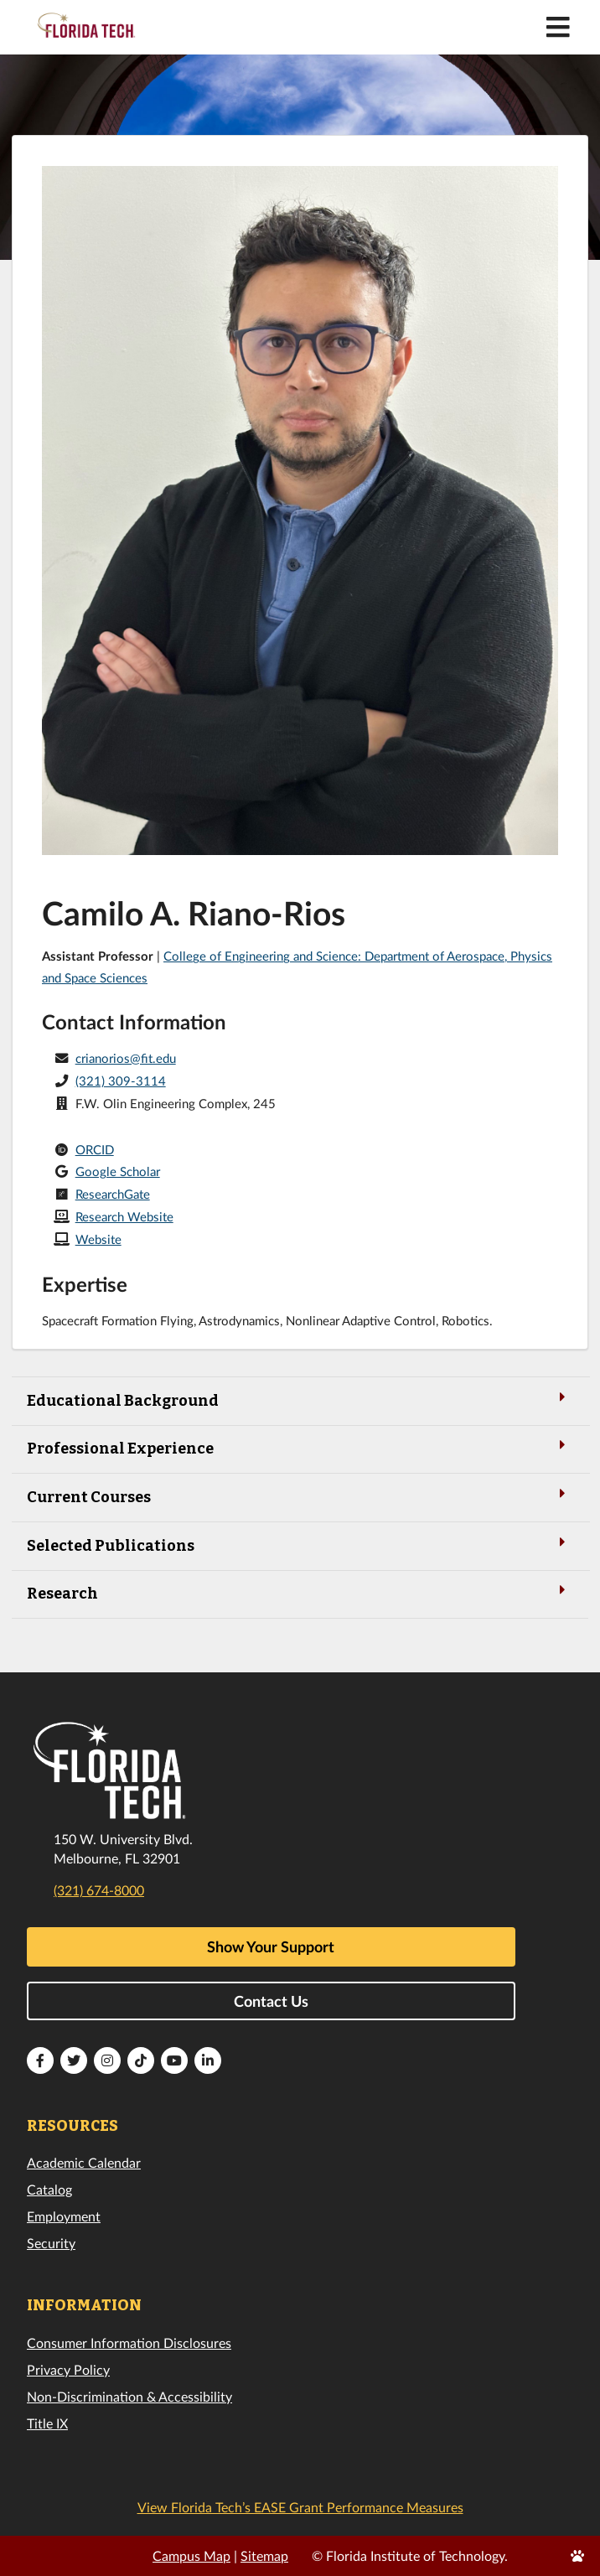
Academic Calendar (84, 2162)
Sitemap (264, 2555)
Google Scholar (117, 1171)
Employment (64, 2216)
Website (98, 1239)
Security (51, 2243)
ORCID (94, 1149)
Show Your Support (270, 1946)
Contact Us (271, 2001)
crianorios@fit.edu (125, 1057)
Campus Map (191, 2555)
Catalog (49, 2189)
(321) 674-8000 (99, 1890)
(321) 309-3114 (120, 1080)
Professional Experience (299, 1447)
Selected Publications (299, 1544)
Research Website (124, 1216)
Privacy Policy (68, 2369)
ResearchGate (112, 1193)
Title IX (47, 2423)
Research (299, 1592)
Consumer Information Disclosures (129, 2343)
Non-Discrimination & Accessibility (129, 2396)
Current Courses (299, 1495)
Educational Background (299, 1399)
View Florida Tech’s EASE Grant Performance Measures (300, 2507)
